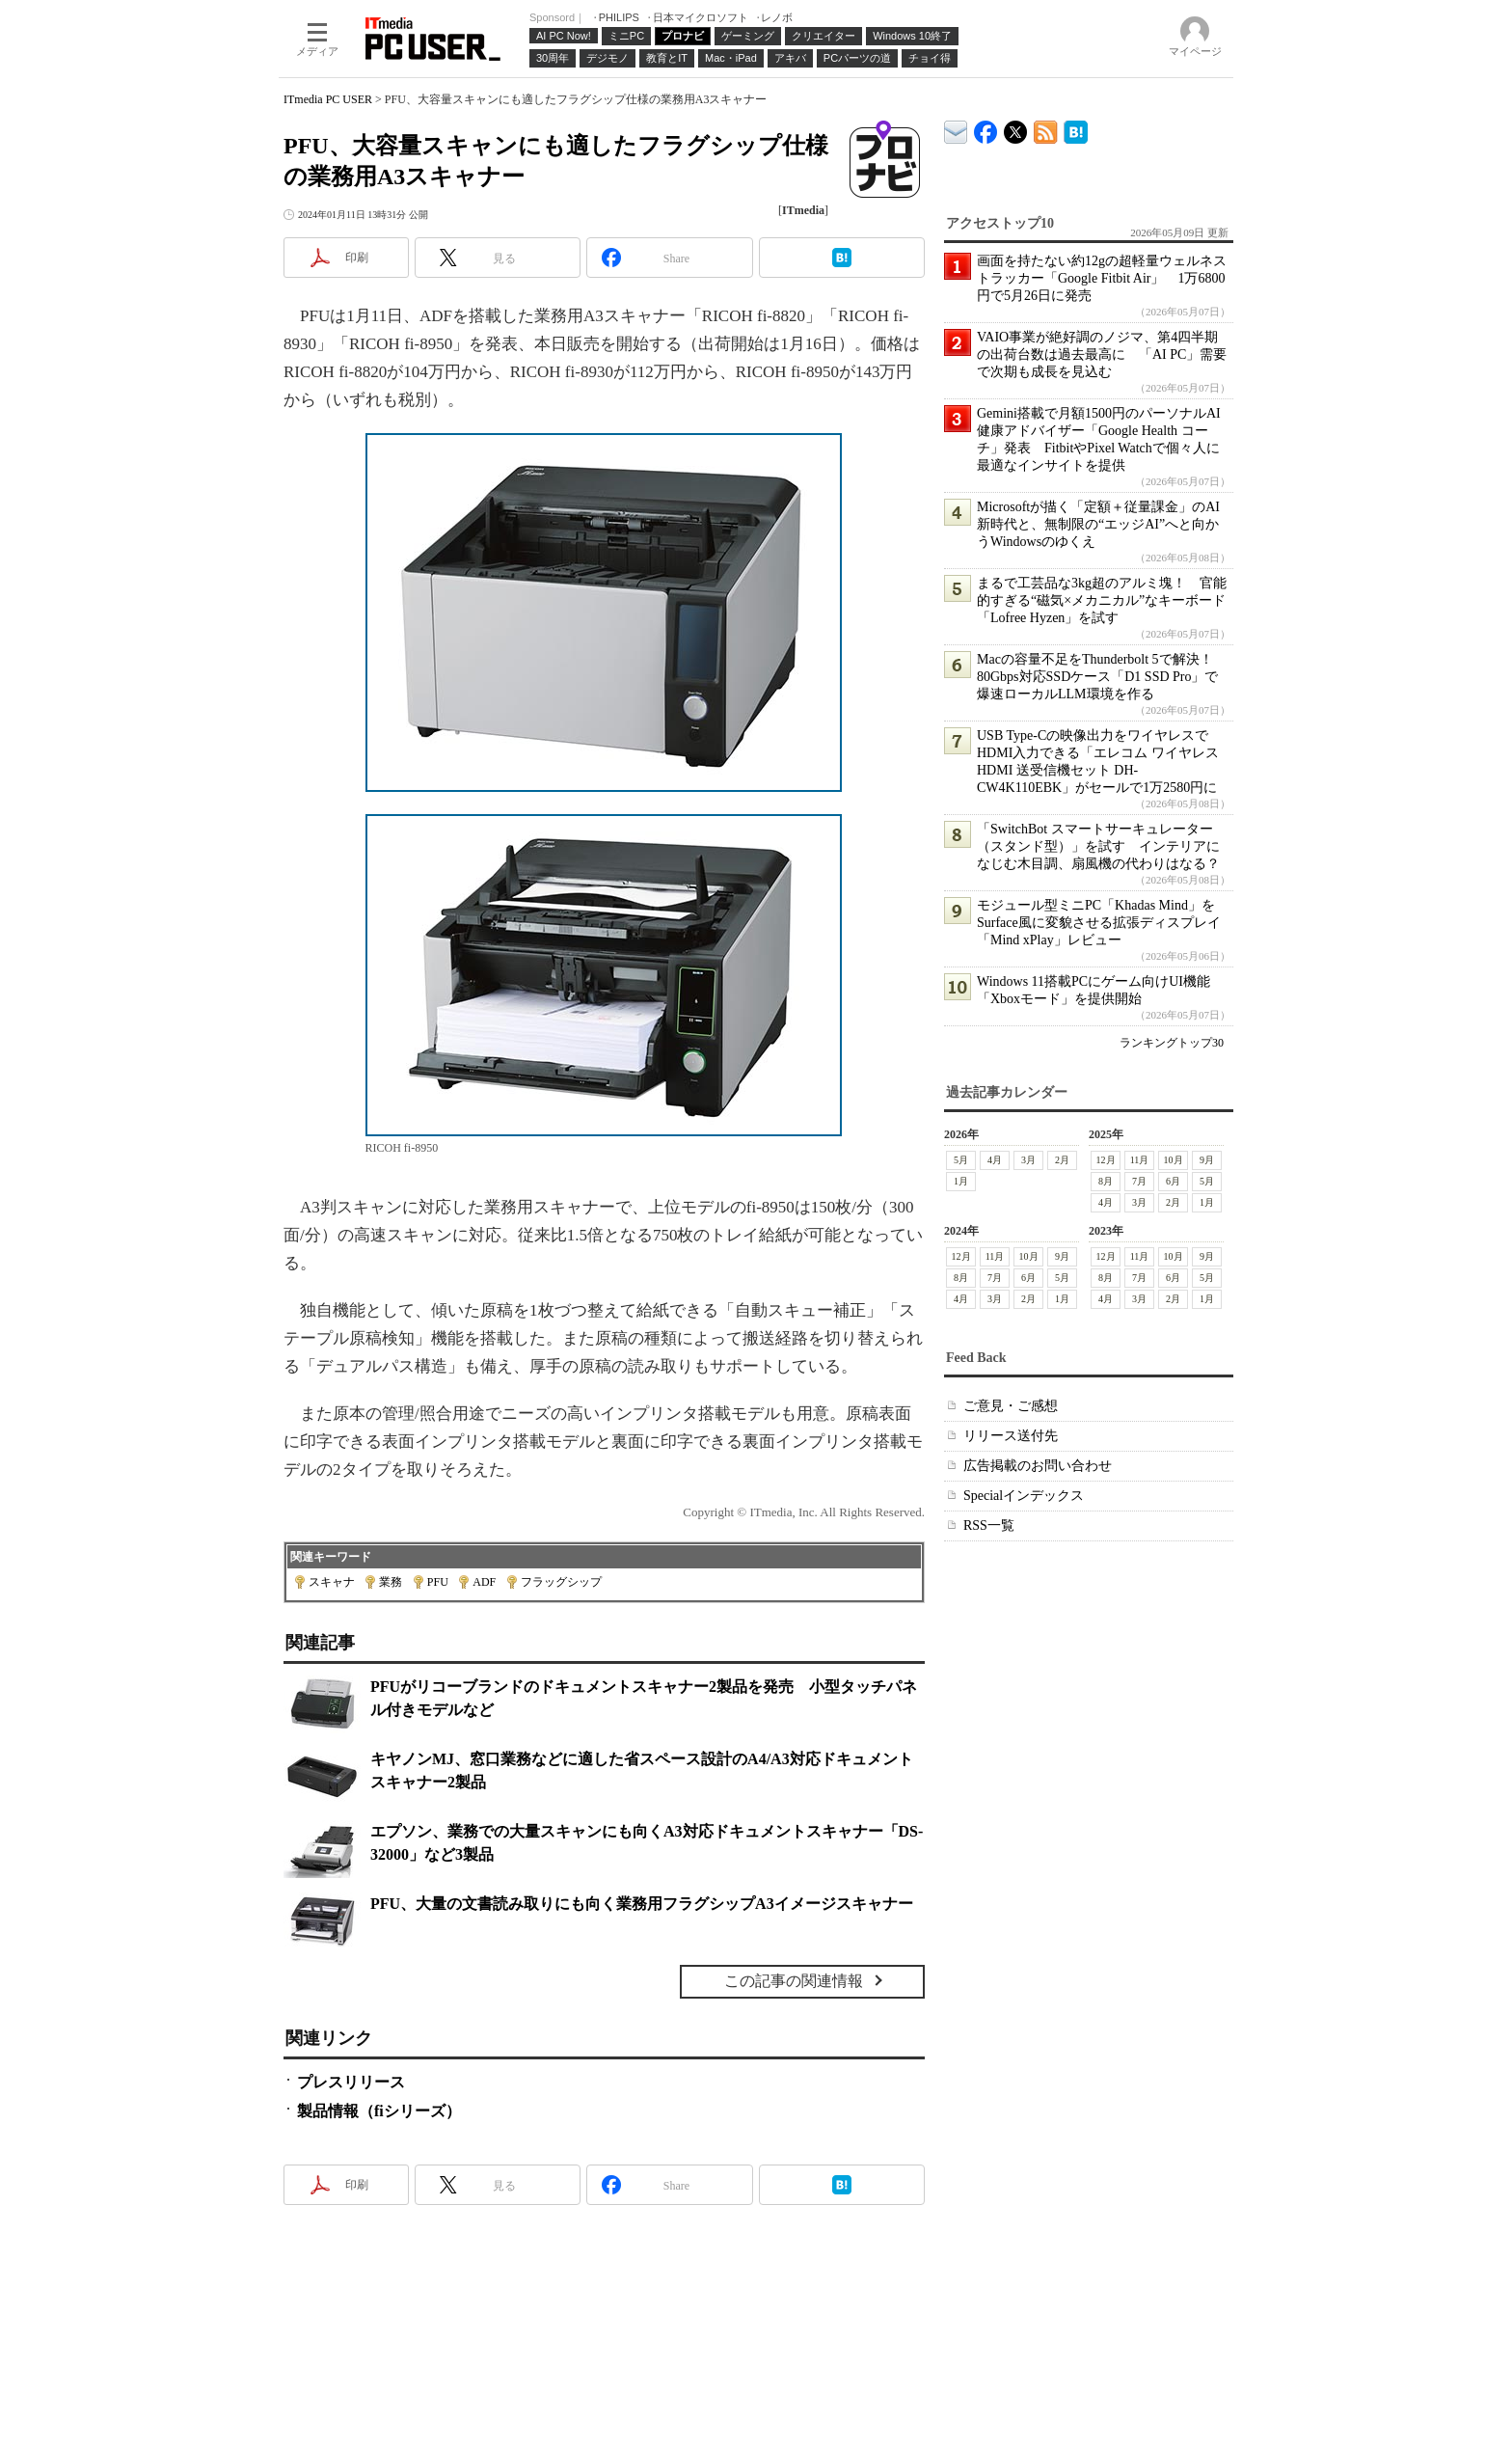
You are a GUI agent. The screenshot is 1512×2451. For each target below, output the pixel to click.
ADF (484, 1582)
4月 (994, 1160)
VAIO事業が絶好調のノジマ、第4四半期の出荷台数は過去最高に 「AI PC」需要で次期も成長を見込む (1102, 354)
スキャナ (332, 1582)
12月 (1106, 1160)
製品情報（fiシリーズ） (379, 2111)
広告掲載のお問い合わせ (1037, 1465)
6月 (1173, 1181)
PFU (437, 1582)
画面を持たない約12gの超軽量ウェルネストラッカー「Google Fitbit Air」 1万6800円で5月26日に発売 (1102, 278)
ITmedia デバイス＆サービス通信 (956, 129)
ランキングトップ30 (1172, 1042)
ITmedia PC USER (328, 99)
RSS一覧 (988, 1525)
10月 (1173, 1160)
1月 (961, 1181)
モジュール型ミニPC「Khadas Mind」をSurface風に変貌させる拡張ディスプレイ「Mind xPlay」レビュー (1099, 922)
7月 (1139, 1181)
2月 (1062, 1160)
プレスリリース (351, 2082)
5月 (961, 1160)
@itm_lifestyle (1016, 128)
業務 (390, 1582)
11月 (1139, 1160)
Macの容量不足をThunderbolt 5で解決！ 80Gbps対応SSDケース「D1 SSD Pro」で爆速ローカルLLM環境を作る (1102, 676)
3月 (1028, 1160)
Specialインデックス (1023, 1495)
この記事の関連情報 (793, 1981)
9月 (1207, 1160)
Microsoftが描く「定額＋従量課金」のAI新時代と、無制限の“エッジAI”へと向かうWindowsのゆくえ (1098, 524)
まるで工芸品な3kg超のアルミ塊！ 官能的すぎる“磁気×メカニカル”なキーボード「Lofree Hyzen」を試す (1102, 600)
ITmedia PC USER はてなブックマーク (1076, 129)
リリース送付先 (1010, 1436)
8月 (1105, 1181)
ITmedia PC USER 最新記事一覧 (1046, 129)
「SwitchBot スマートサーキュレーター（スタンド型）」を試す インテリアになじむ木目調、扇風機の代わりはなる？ (1098, 846)
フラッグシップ (561, 1582)
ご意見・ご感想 (1010, 1406)
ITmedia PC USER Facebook (986, 128)
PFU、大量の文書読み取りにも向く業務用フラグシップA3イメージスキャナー (641, 1903)
